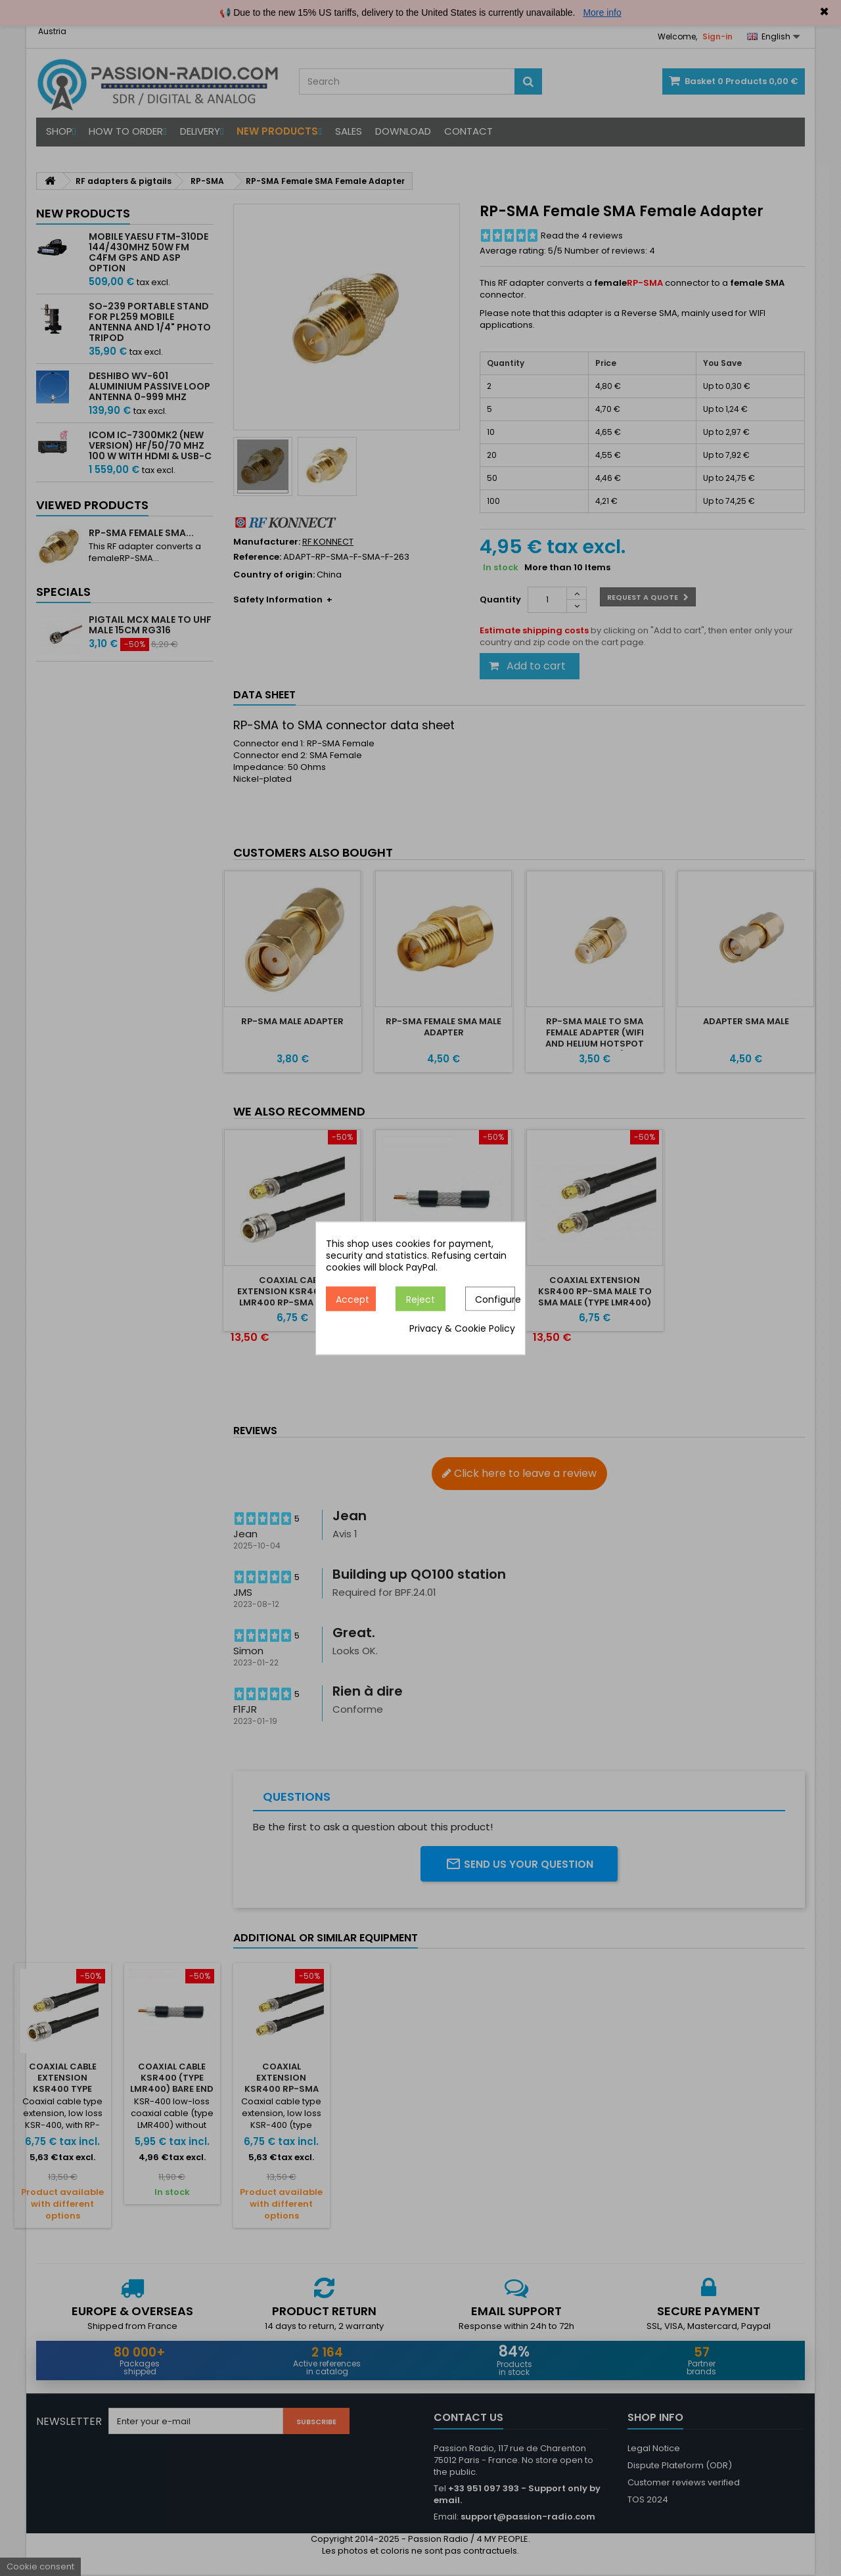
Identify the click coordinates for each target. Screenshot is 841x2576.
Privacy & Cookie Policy (462, 1328)
